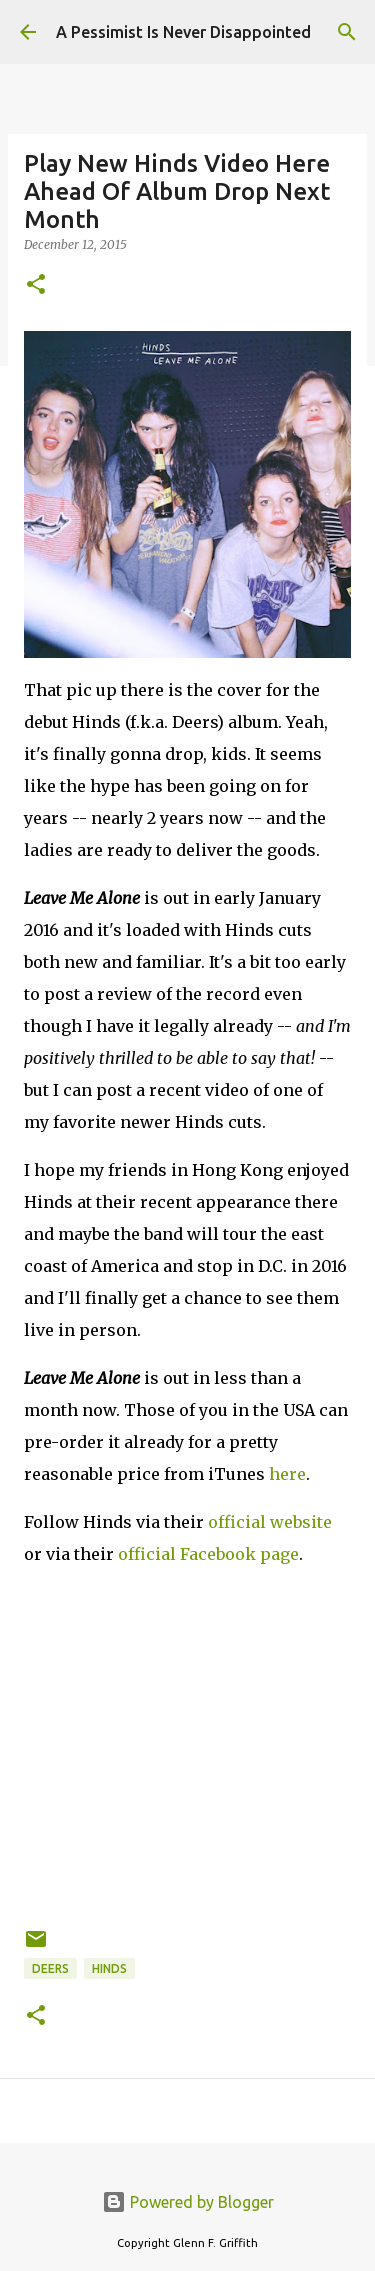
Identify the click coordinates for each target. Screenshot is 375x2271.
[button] (36, 285)
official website (270, 1522)
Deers (50, 1968)
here (287, 1474)
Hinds (109, 1968)
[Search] (347, 32)
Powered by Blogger (188, 2202)
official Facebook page (208, 1554)
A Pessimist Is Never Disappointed (183, 32)
